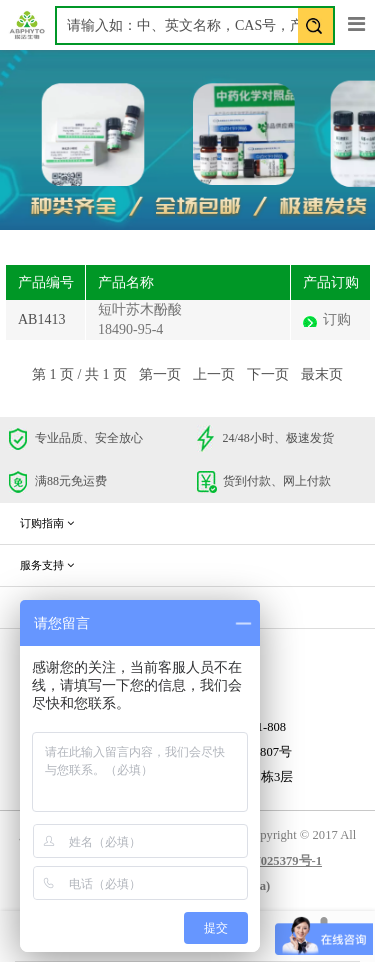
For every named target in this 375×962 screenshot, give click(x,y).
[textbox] (195, 25)
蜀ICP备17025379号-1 (261, 861)
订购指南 (47, 523)
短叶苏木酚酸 (140, 309)
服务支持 (47, 565)
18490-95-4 (130, 329)
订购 (337, 319)
